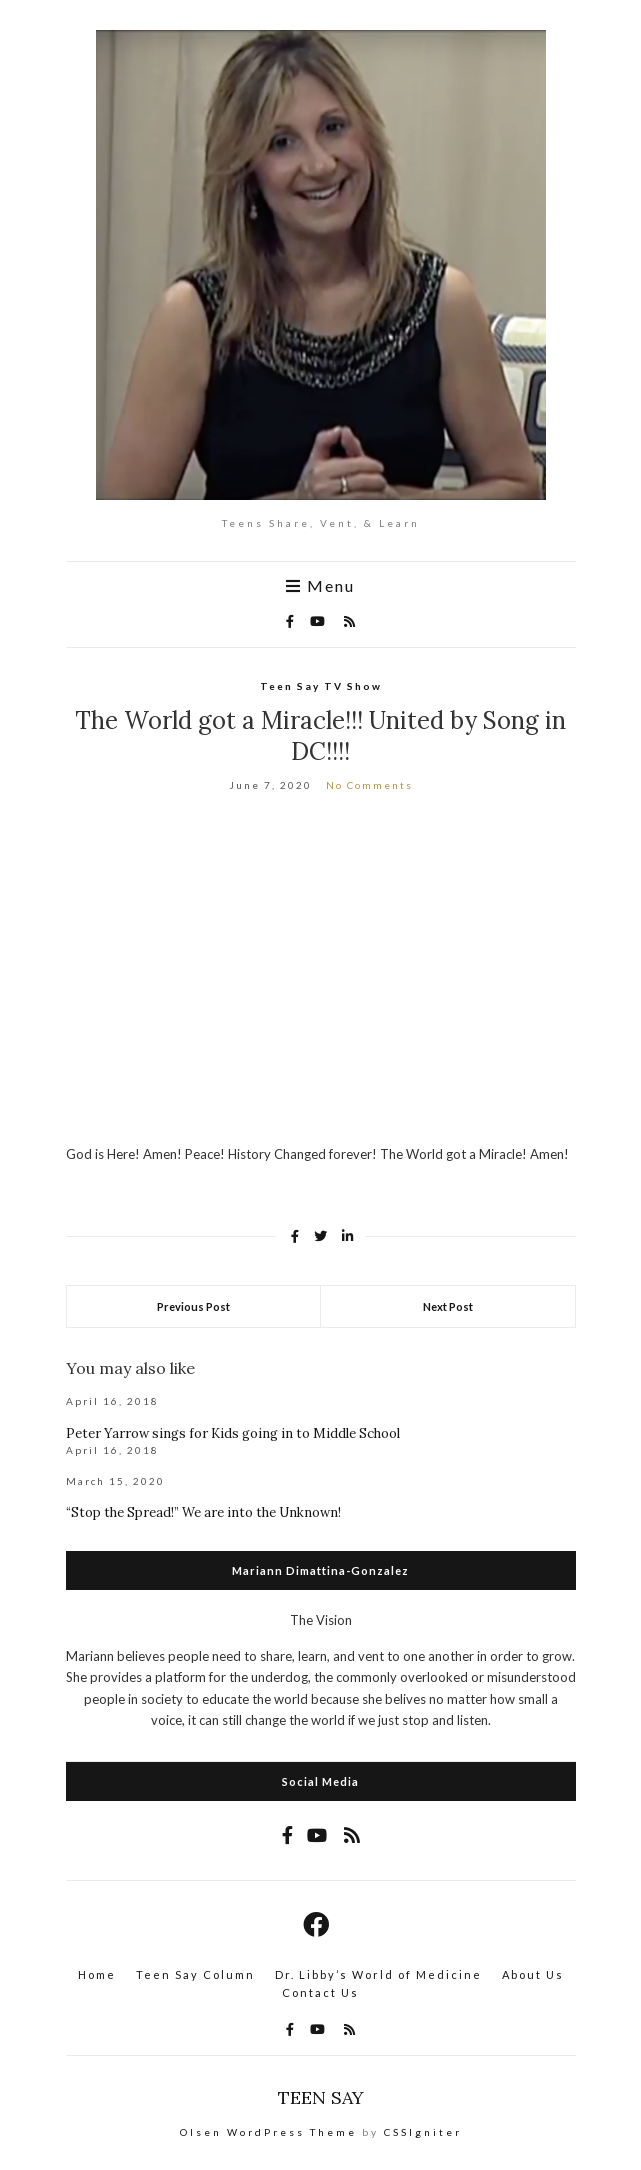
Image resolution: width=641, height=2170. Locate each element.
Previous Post (193, 1306)
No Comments (369, 785)
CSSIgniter (423, 2132)
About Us (533, 1974)
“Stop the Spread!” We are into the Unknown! (203, 1512)
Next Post (448, 1306)
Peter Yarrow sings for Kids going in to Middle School (233, 1433)
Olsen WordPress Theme (268, 2132)
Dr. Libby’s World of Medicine (378, 1974)
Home (97, 1974)
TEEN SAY (321, 2097)
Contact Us (320, 1992)
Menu (320, 586)
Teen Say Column (195, 1974)
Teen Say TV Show (321, 686)
